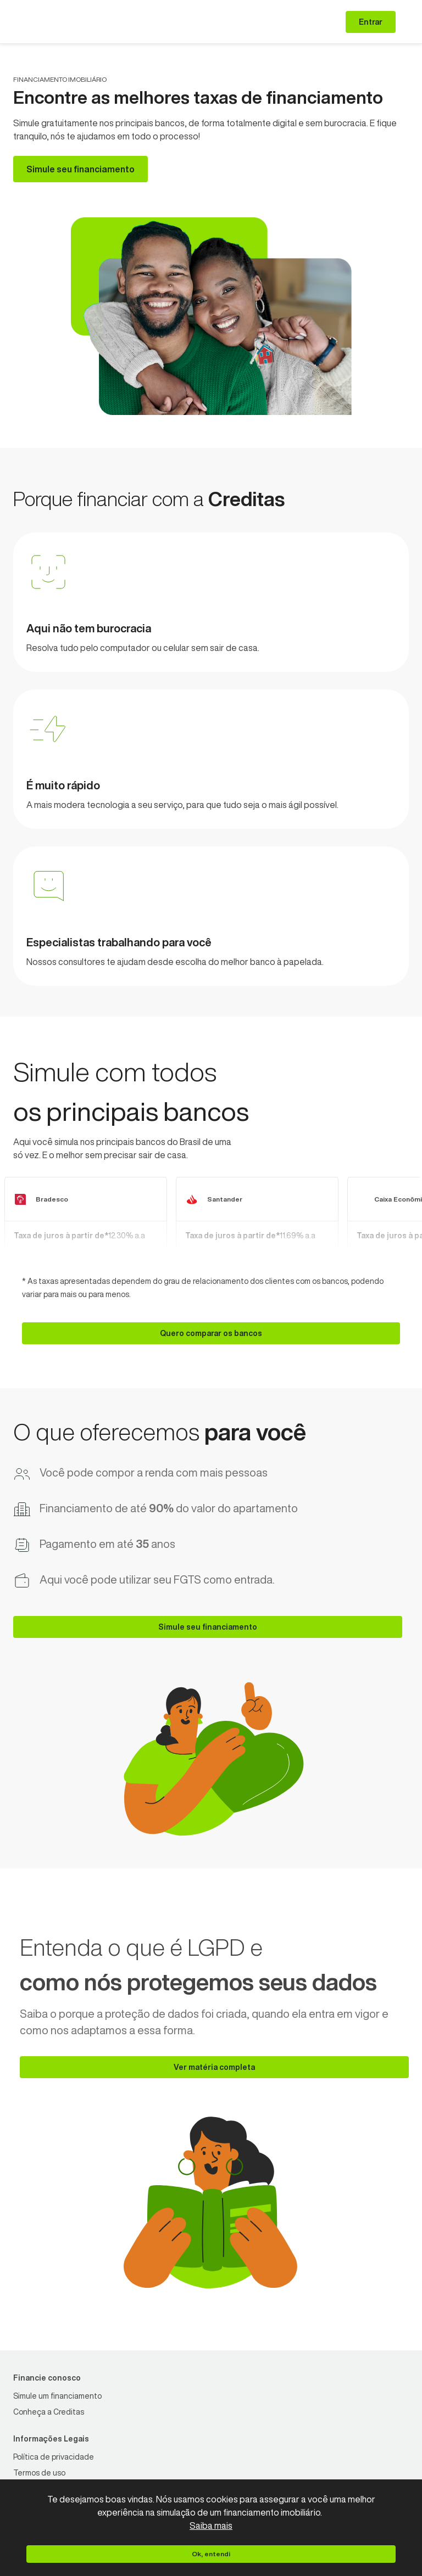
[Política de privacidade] (53, 2457)
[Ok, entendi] (211, 2554)
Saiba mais (211, 2525)
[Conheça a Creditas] (48, 2412)
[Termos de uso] (39, 2473)
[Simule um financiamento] (57, 2396)
